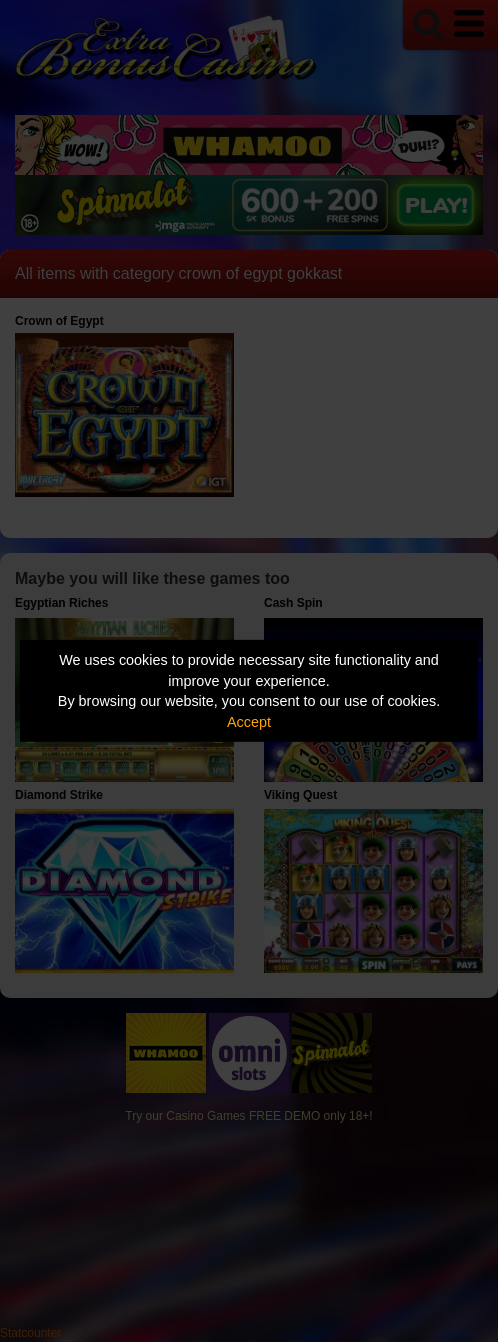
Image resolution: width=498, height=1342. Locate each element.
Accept (249, 722)
